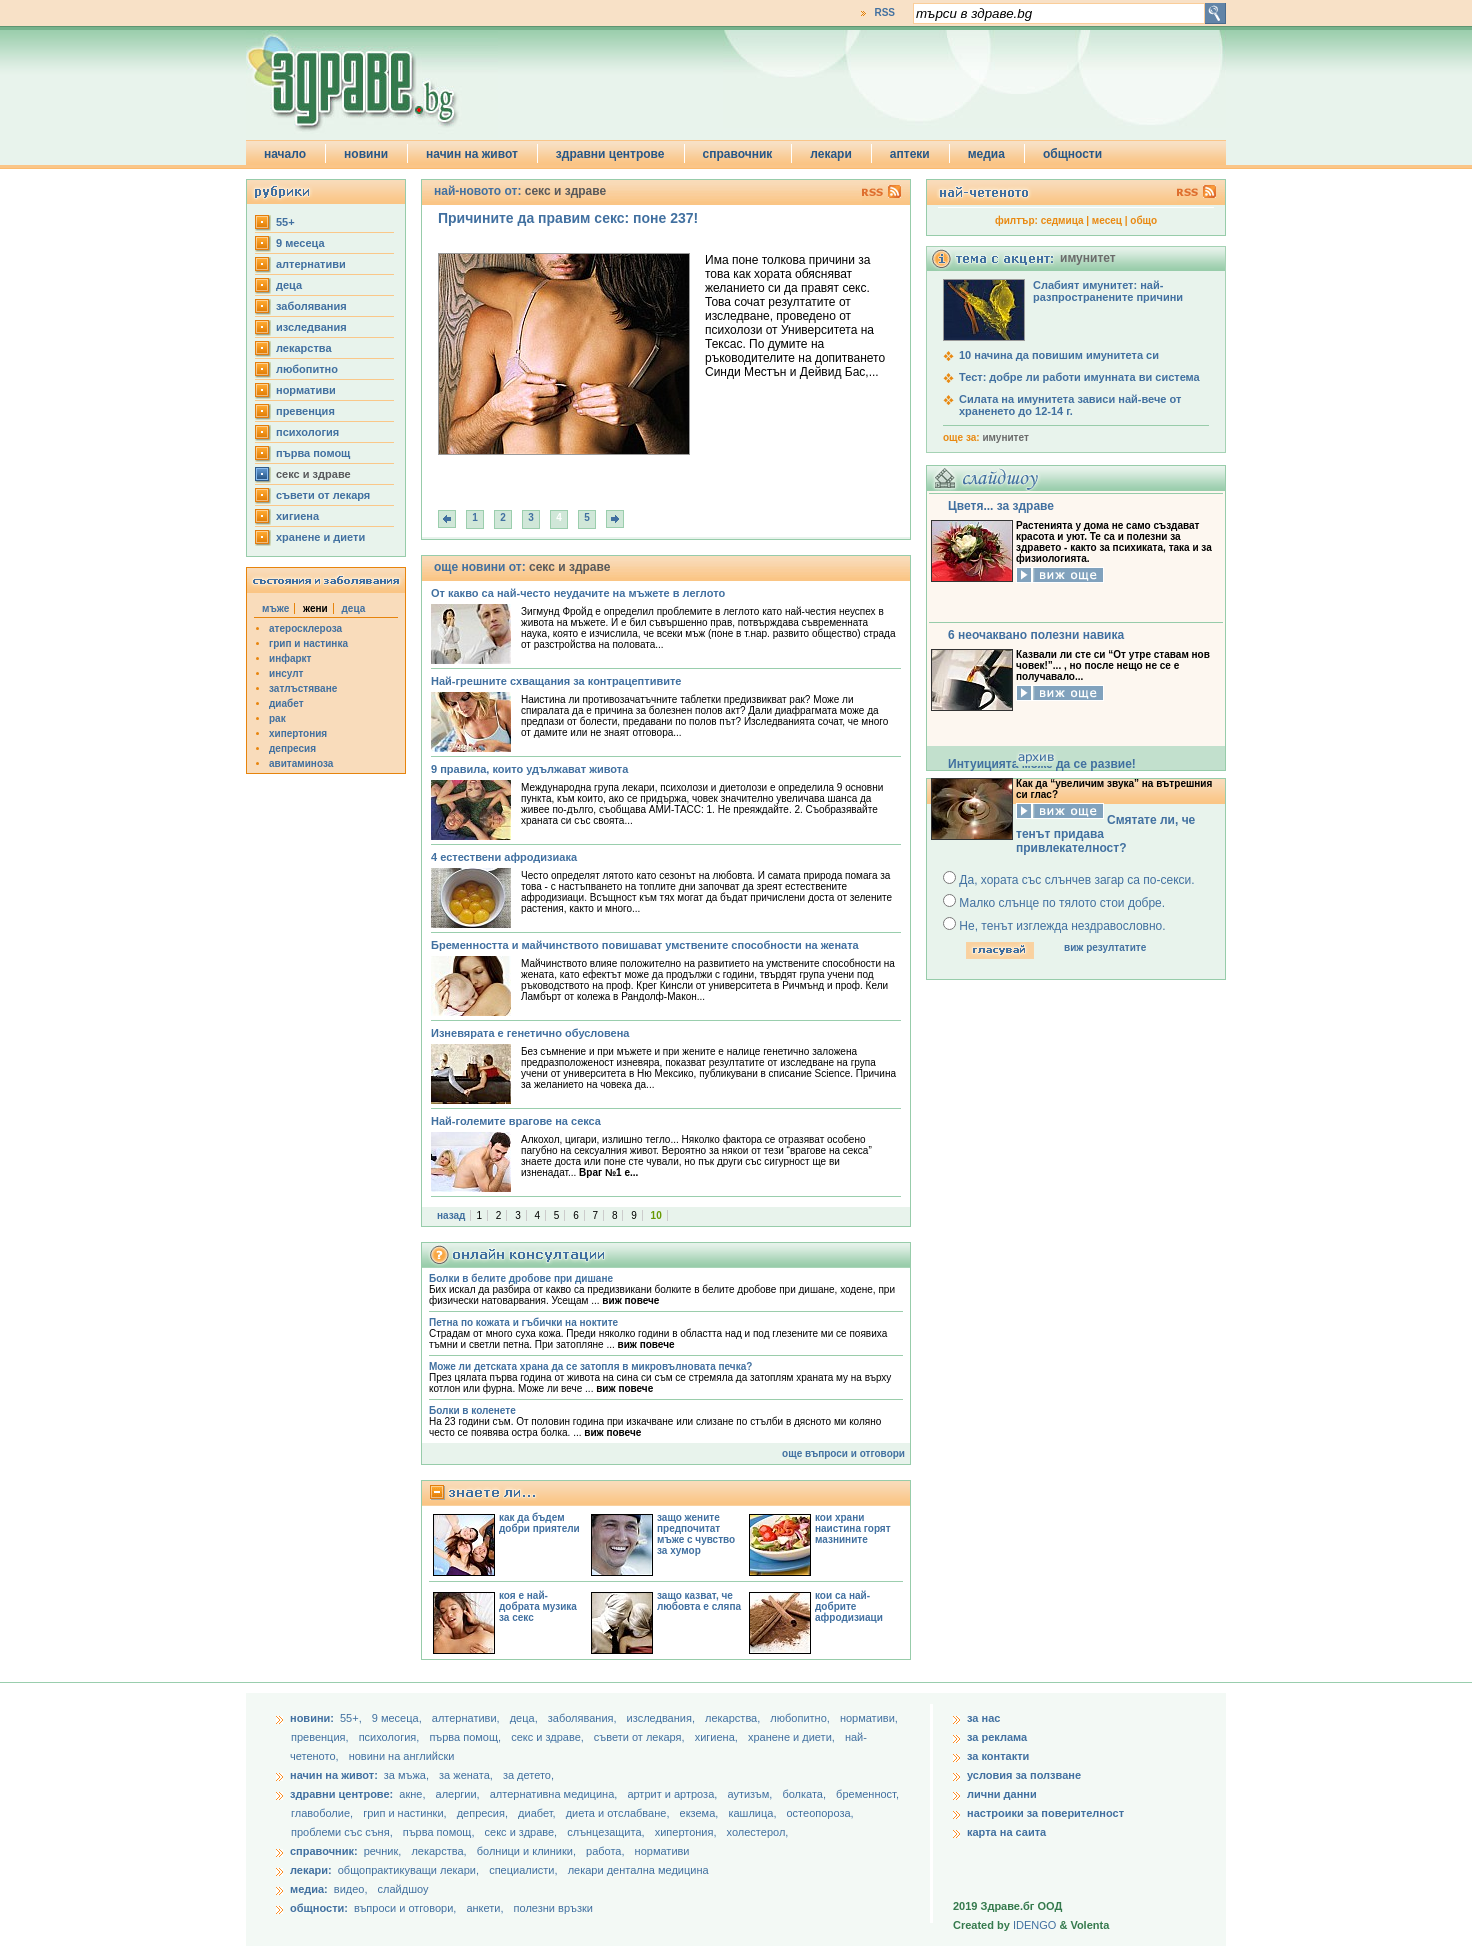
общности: (319, 1908)
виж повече (630, 1300)
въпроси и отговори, (405, 1908)
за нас (983, 1718)
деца (289, 285)
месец (1107, 220)
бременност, (867, 1794)
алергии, (459, 1794)
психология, (391, 1737)
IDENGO (1034, 1925)
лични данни (1002, 1794)
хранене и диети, (793, 1737)
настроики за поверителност (1045, 1813)
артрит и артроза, (673, 1794)
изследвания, (662, 1718)
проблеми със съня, (343, 1832)
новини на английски (402, 1756)
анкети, (484, 1908)
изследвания (311, 327)
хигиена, (718, 1737)
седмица (1062, 220)
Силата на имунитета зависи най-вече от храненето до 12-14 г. (1070, 405)
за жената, (466, 1775)
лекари (831, 154)
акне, (413, 1794)
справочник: (324, 1851)
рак (277, 718)
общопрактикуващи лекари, (408, 1870)
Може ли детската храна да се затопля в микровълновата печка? (590, 1366)
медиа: (309, 1889)
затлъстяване (303, 688)
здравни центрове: (341, 1794)
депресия (292, 748)
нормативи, (869, 1718)
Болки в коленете (472, 1410)
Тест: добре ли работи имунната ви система (1079, 377)
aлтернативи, (467, 1718)
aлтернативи (311, 264)
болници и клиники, (526, 1851)
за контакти (998, 1756)
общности (1072, 154)
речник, (383, 1851)
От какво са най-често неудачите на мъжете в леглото (578, 593)
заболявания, (584, 1718)
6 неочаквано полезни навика (1036, 635)
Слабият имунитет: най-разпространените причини (1108, 291)
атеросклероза (305, 628)
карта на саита (1006, 1832)
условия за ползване (1024, 1775)
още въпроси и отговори (843, 1453)
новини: (312, 1718)
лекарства (304, 348)
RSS (884, 12)
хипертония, (687, 1832)
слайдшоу (403, 1889)
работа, (605, 1851)
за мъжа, (406, 1775)
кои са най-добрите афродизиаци (849, 1606)
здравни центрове (610, 154)
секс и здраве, (549, 1737)
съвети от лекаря (323, 495)
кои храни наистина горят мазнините (853, 1528)
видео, (351, 1889)
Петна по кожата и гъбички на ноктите (523, 1322)
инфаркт (290, 658)
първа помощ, (466, 1737)
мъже (275, 608)
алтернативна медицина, (555, 1794)
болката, (805, 1794)
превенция (305, 411)
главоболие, (323, 1813)
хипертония (298, 733)
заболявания (311, 306)
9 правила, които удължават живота (529, 769)
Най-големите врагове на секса (516, 1121)
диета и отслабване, (619, 1813)
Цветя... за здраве (1001, 506)
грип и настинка (308, 643)
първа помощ (313, 453)
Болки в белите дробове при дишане (521, 1278)
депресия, (484, 1813)
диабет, (538, 1813)
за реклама (997, 1737)
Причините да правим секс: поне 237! (568, 218)
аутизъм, (751, 1794)
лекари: (311, 1870)
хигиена (297, 516)
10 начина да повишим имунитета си (1059, 355)
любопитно (307, 369)
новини (366, 154)
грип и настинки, (406, 1813)
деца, (525, 1718)
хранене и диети (320, 537)
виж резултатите (1105, 947)
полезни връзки (553, 1908)
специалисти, (523, 1870)
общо (1143, 220)
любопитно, (801, 1718)
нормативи (306, 390)
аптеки (910, 154)
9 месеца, (398, 1718)
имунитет (1005, 437)
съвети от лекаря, (641, 1737)
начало (285, 154)
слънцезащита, (607, 1832)
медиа (986, 154)
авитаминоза (301, 763)
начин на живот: (334, 1775)
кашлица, (753, 1813)
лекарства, (734, 1718)
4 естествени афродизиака (504, 857)
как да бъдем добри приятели (539, 1523)
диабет (286, 703)
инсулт (286, 673)
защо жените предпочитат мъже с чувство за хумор (696, 1534)
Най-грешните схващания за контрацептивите (556, 681)
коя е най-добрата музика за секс (538, 1606)
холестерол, (758, 1832)
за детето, (528, 1775)
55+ (285, 222)
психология (307, 432)
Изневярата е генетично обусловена (530, 1033)
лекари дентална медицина (638, 1870)
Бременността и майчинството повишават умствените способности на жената (645, 945)
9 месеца (300, 243)
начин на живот (472, 154)
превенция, (321, 1737)
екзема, (701, 1813)
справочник (738, 154)
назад (451, 1215)
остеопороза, (820, 1813)
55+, (352, 1718)
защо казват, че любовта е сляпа (699, 1601)
